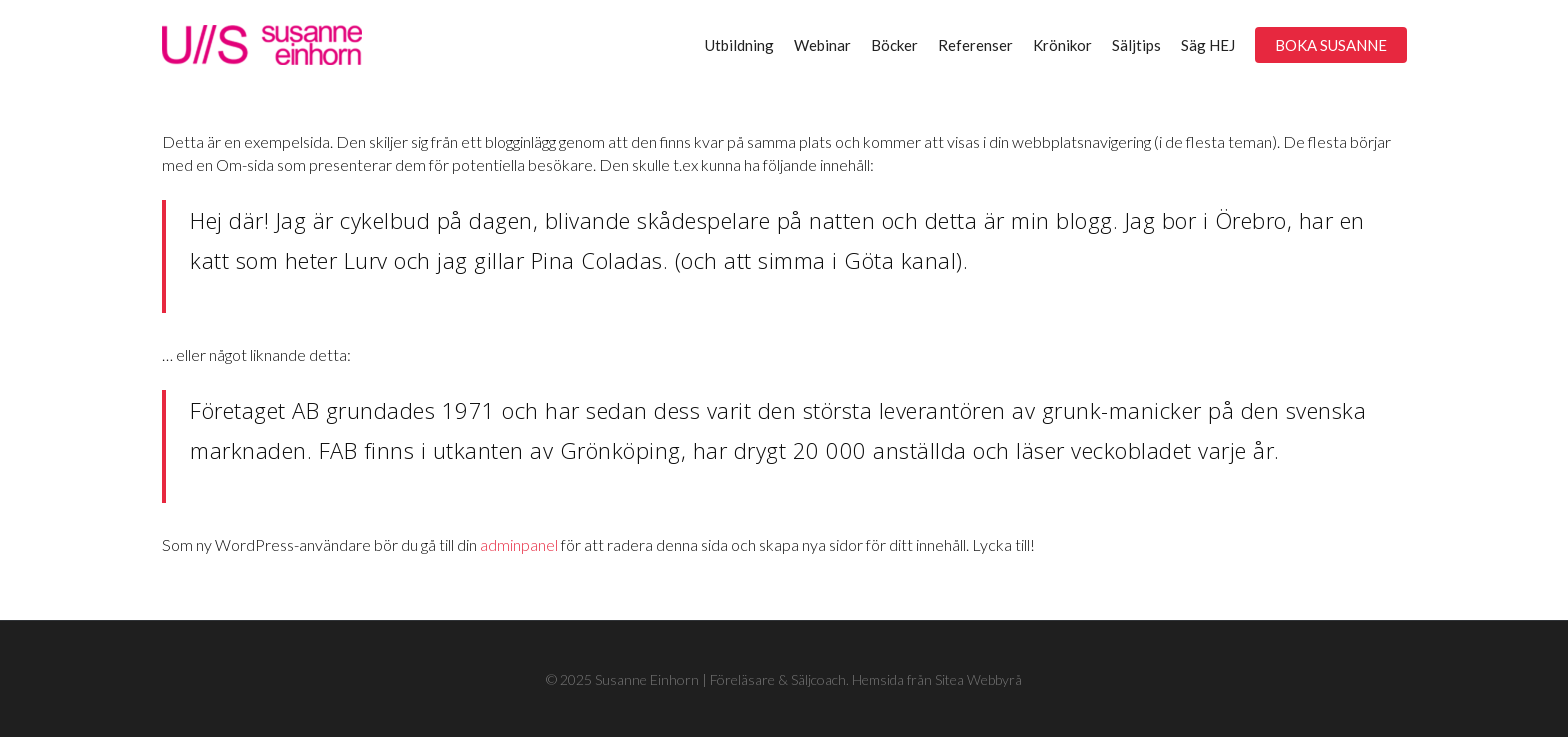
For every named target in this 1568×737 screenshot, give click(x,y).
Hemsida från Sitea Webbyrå (937, 679)
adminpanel (519, 544)
